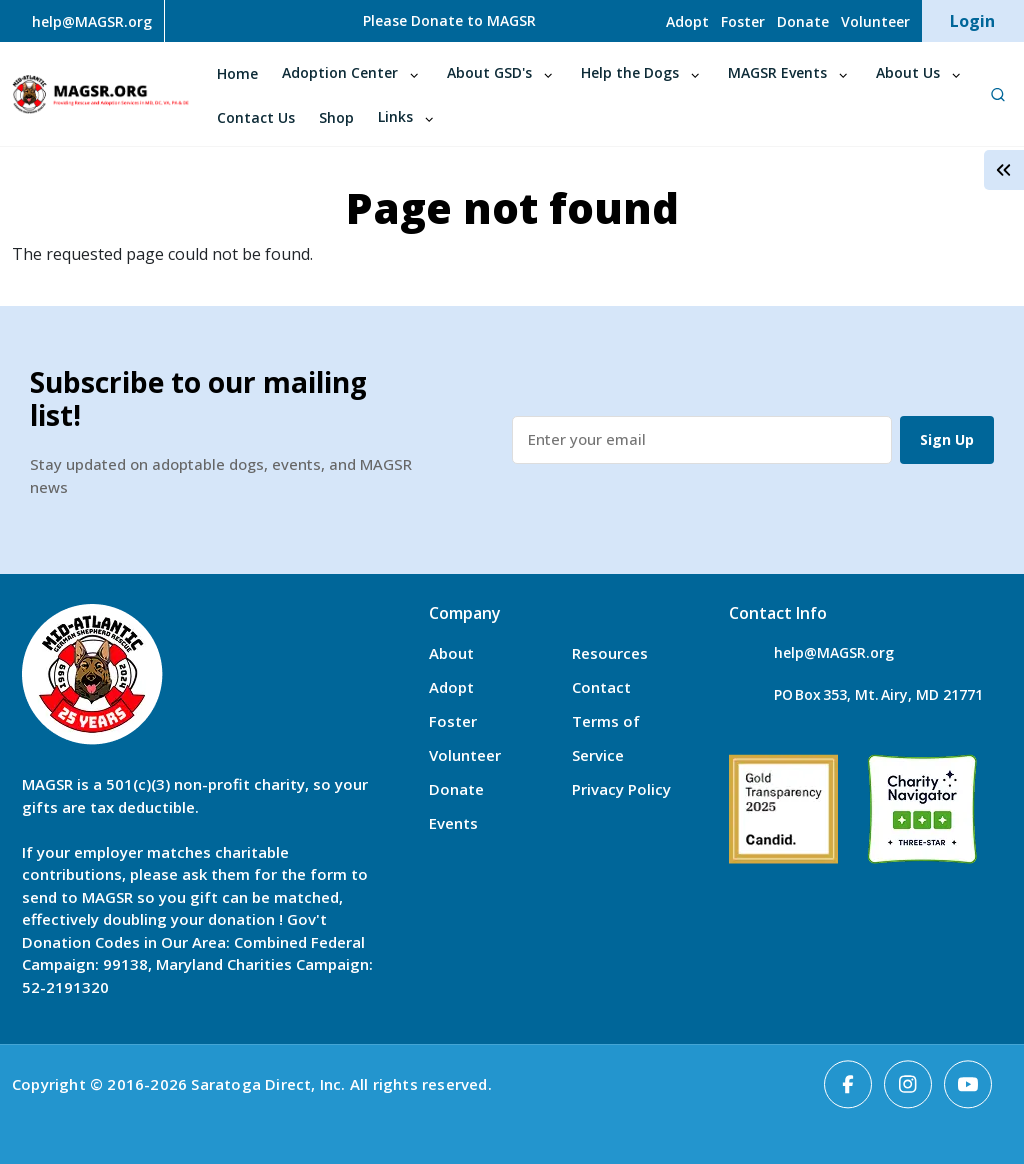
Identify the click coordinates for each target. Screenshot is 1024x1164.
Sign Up (947, 439)
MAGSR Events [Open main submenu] (777, 72)
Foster (743, 21)
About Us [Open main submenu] (908, 72)
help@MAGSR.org (834, 652)
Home (237, 73)
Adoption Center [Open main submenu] (340, 72)
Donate (803, 21)
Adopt (687, 21)
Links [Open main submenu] (395, 116)
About (451, 653)
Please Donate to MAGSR (449, 20)
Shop (336, 117)
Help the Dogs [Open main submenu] (630, 72)
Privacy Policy (621, 789)
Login (972, 21)
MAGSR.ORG (100, 94)
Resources (610, 653)
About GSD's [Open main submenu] (489, 72)
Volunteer (875, 21)
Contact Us (256, 117)
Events (453, 823)
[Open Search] (997, 94)
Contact (601, 687)
